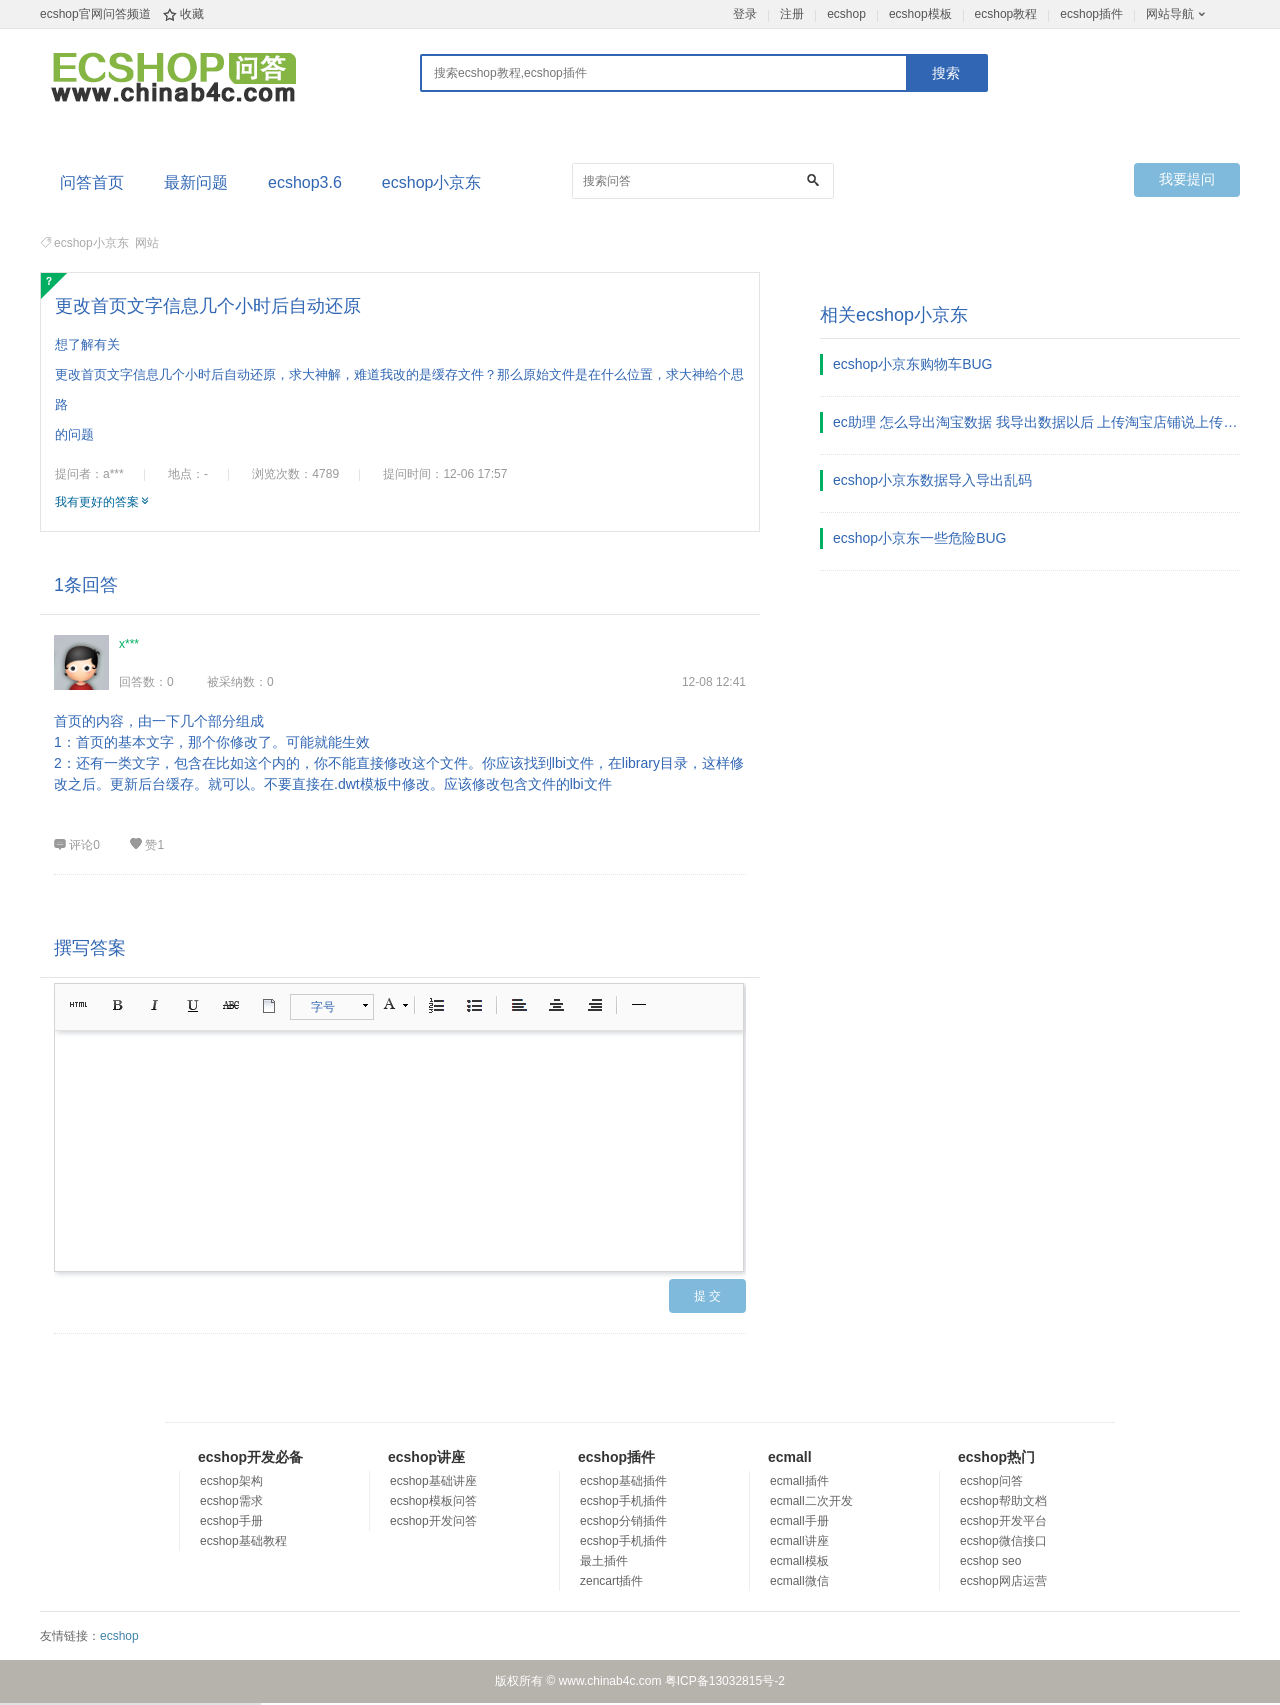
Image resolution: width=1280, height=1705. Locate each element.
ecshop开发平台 (1003, 1521)
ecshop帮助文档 (1003, 1501)
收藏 (192, 14)
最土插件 (604, 1561)
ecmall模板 (799, 1561)
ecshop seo (990, 1561)
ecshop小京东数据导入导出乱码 (932, 480)
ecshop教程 (1006, 14)
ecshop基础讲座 (433, 1481)
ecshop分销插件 (623, 1521)
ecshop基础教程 (243, 1541)
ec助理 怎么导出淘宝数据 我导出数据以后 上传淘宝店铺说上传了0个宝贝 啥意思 (1038, 422)
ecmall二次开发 (811, 1501)
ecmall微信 (799, 1581)
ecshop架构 (231, 1481)
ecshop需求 (231, 1501)
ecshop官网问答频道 (95, 14)
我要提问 (1187, 179)
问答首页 (92, 182)
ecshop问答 (991, 1481)
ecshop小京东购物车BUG (912, 364)
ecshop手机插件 (623, 1501)
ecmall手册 (799, 1521)
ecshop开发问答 (433, 1521)
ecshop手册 (231, 1521)
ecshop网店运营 (1003, 1581)
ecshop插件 (1091, 14)
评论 (77, 845)
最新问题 (196, 182)
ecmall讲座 (799, 1541)
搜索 (946, 73)
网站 (147, 243)
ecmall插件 (799, 1481)
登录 (745, 14)
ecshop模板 (920, 14)
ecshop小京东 (432, 182)
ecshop (846, 14)
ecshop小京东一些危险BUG (919, 538)
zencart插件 (611, 1581)
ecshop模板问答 (433, 1501)
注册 (792, 14)
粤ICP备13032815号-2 (725, 1681)
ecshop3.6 (305, 182)
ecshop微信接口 (1003, 1541)
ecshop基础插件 (623, 1481)
